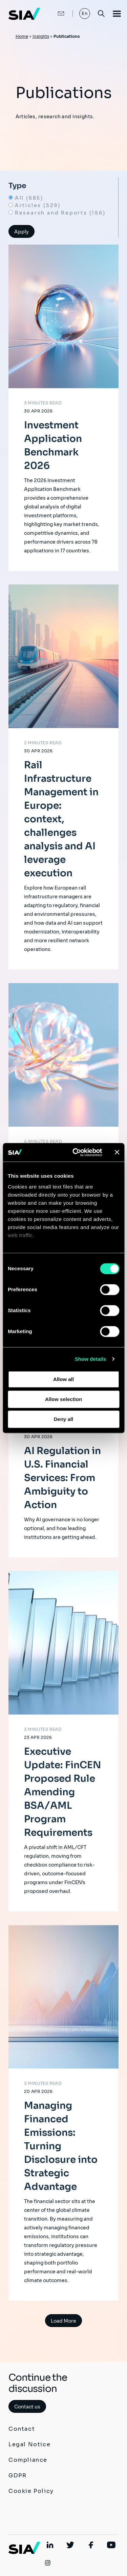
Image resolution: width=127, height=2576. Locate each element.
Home (22, 36)
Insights (41, 36)
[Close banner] (116, 1152)
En (85, 13)
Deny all (63, 1419)
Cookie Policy (31, 2491)
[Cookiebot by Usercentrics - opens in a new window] (75, 1152)
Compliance (27, 2460)
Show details (90, 1359)
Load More (63, 2321)
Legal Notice (29, 2444)
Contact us (27, 2407)
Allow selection (63, 1399)
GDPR (17, 2475)
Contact (21, 2428)
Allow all (63, 1379)
